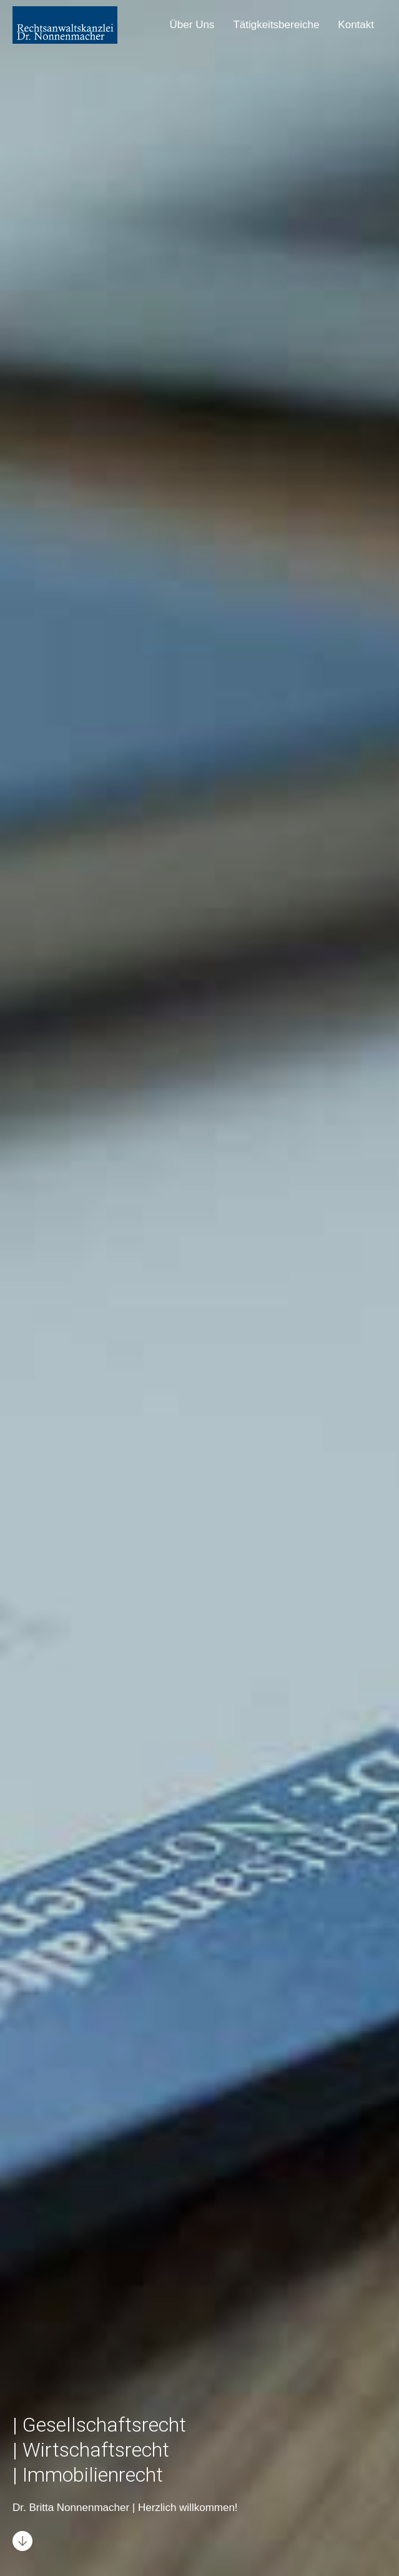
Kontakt (356, 24)
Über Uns (192, 24)
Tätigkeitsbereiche (276, 24)
